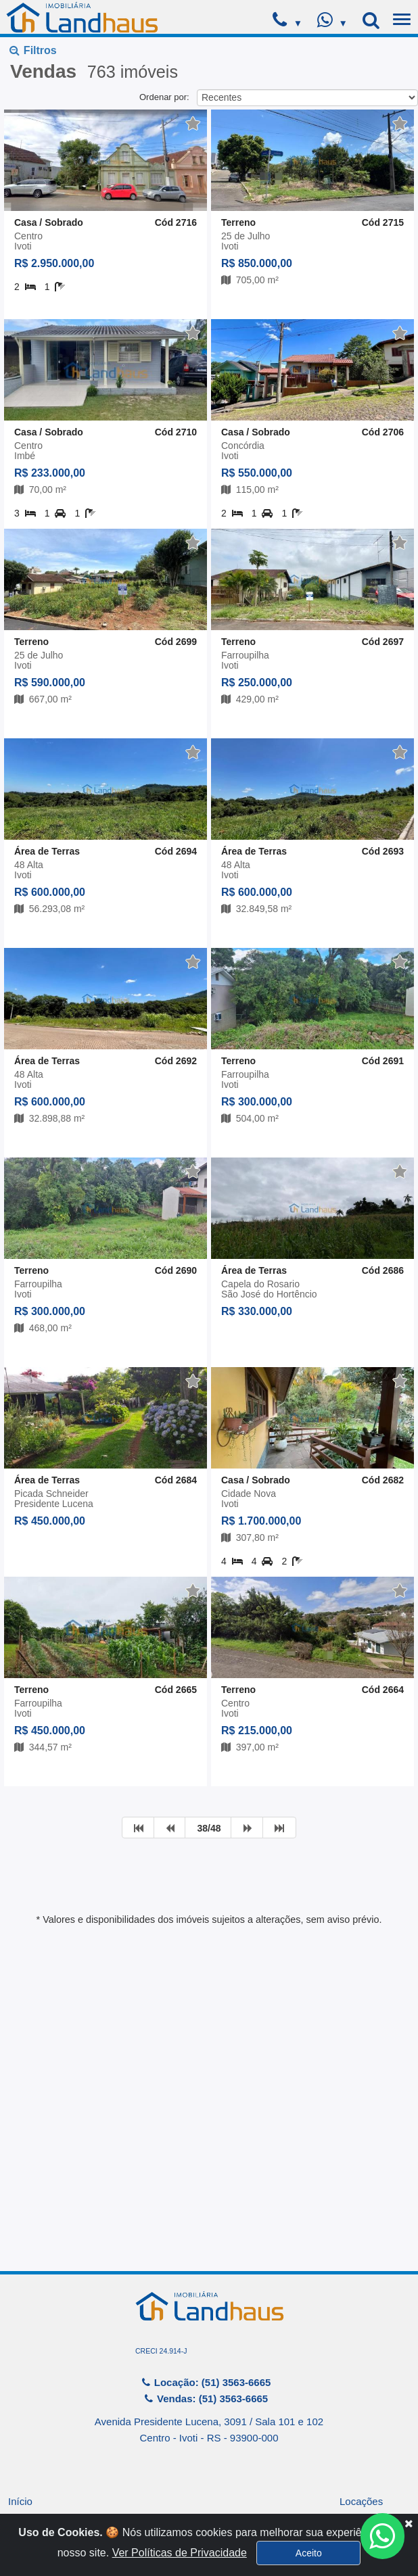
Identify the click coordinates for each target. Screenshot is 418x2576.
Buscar (157, 217)
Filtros (32, 50)
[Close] (408, 2555)
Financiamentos (44, 2480)
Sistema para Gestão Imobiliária (209, 2532)
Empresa (28, 2433)
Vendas (356, 2433)
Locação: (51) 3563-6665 (206, 2290)
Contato (357, 2456)
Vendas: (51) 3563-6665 (206, 2306)
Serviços (27, 2456)
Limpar (261, 217)
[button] (271, 76)
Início (20, 2409)
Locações (361, 2409)
